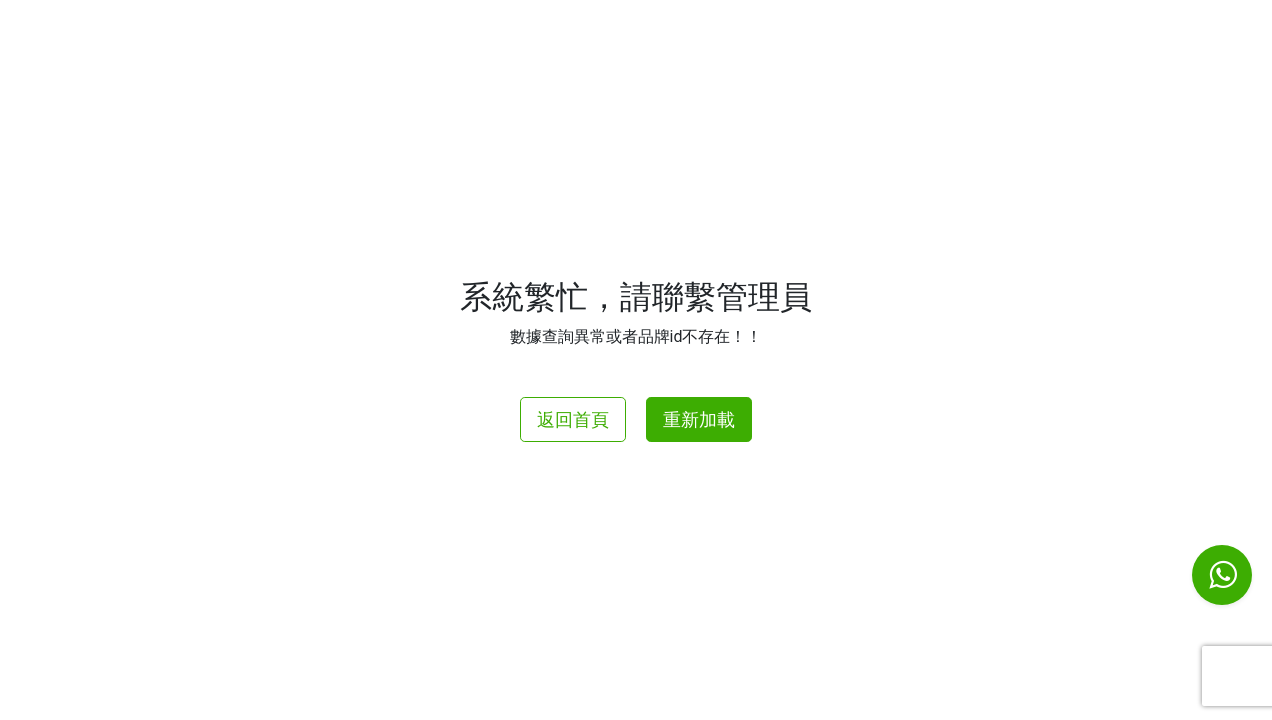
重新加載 (699, 419)
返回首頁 (573, 419)
